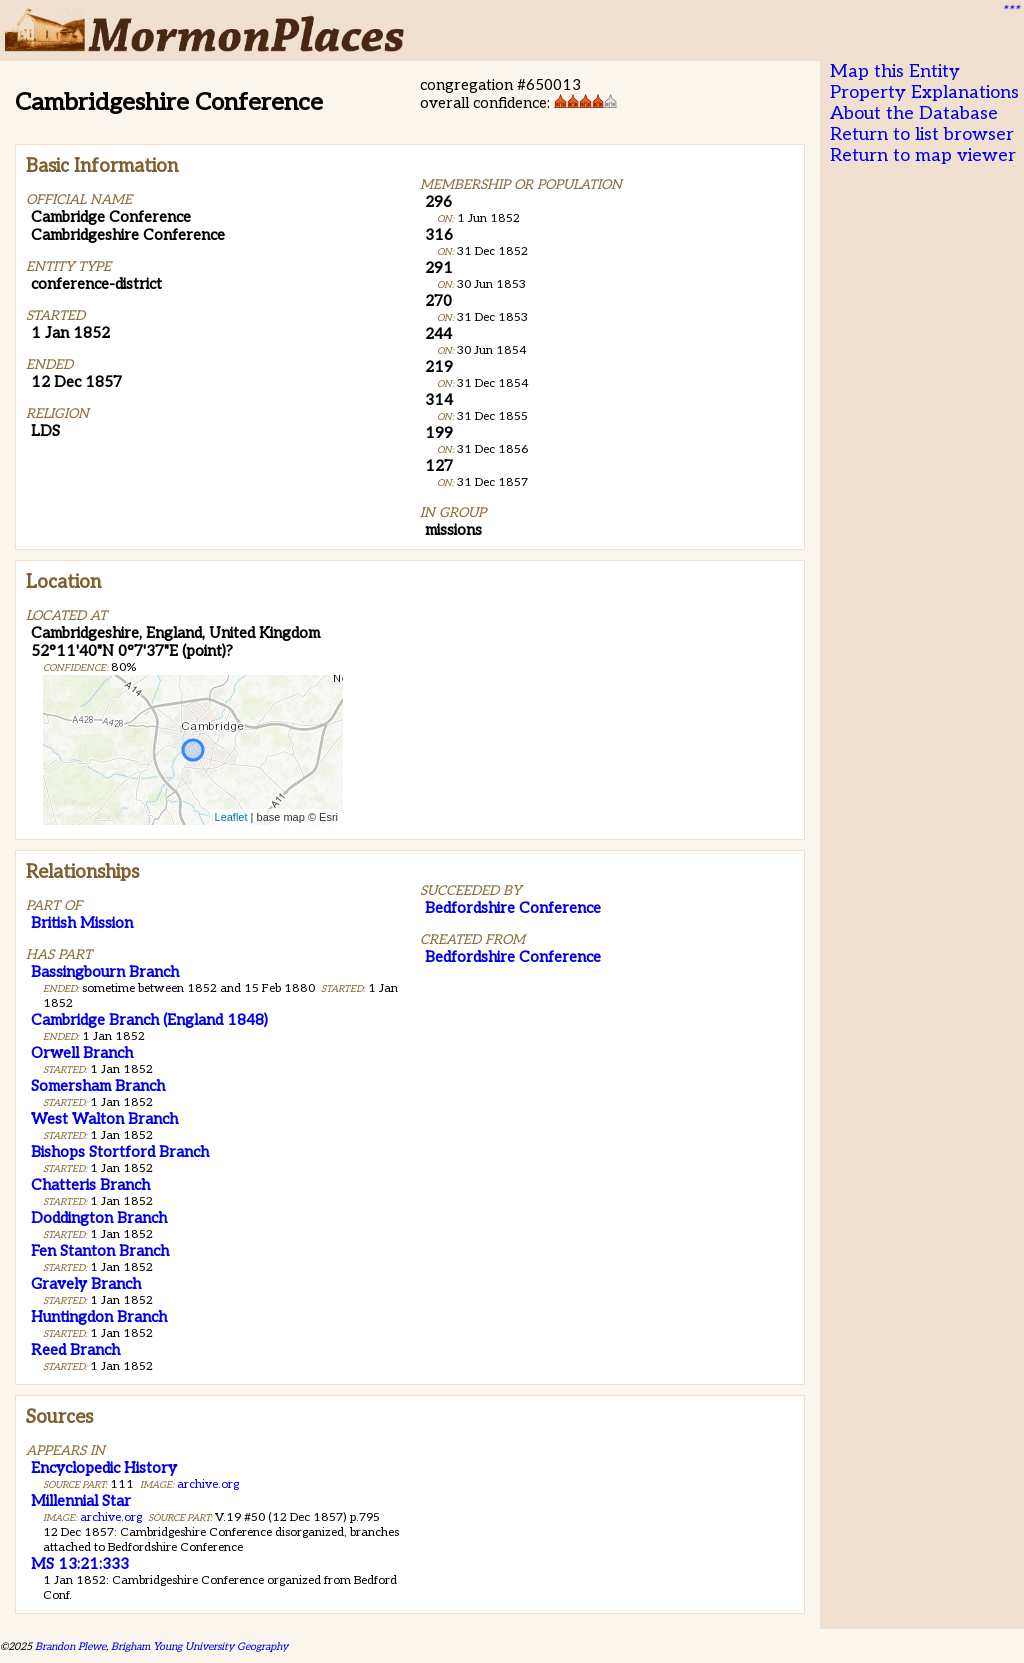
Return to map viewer (923, 155)
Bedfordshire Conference (513, 908)
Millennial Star (81, 1501)
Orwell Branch (82, 1053)
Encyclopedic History (104, 1468)
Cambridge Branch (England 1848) (149, 1020)
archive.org (208, 1484)
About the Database (914, 113)
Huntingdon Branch (99, 1317)
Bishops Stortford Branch (120, 1152)
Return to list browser (922, 134)
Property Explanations (924, 92)
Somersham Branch (98, 1086)
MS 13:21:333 (80, 1564)
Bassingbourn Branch (105, 972)
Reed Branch (75, 1350)
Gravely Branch (86, 1284)
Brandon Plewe (70, 1646)
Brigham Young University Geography (199, 1646)
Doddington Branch (99, 1218)
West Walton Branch (104, 1119)
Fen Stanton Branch (100, 1251)
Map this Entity (895, 71)
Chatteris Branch (90, 1185)
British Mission (82, 923)
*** (1010, 11)
